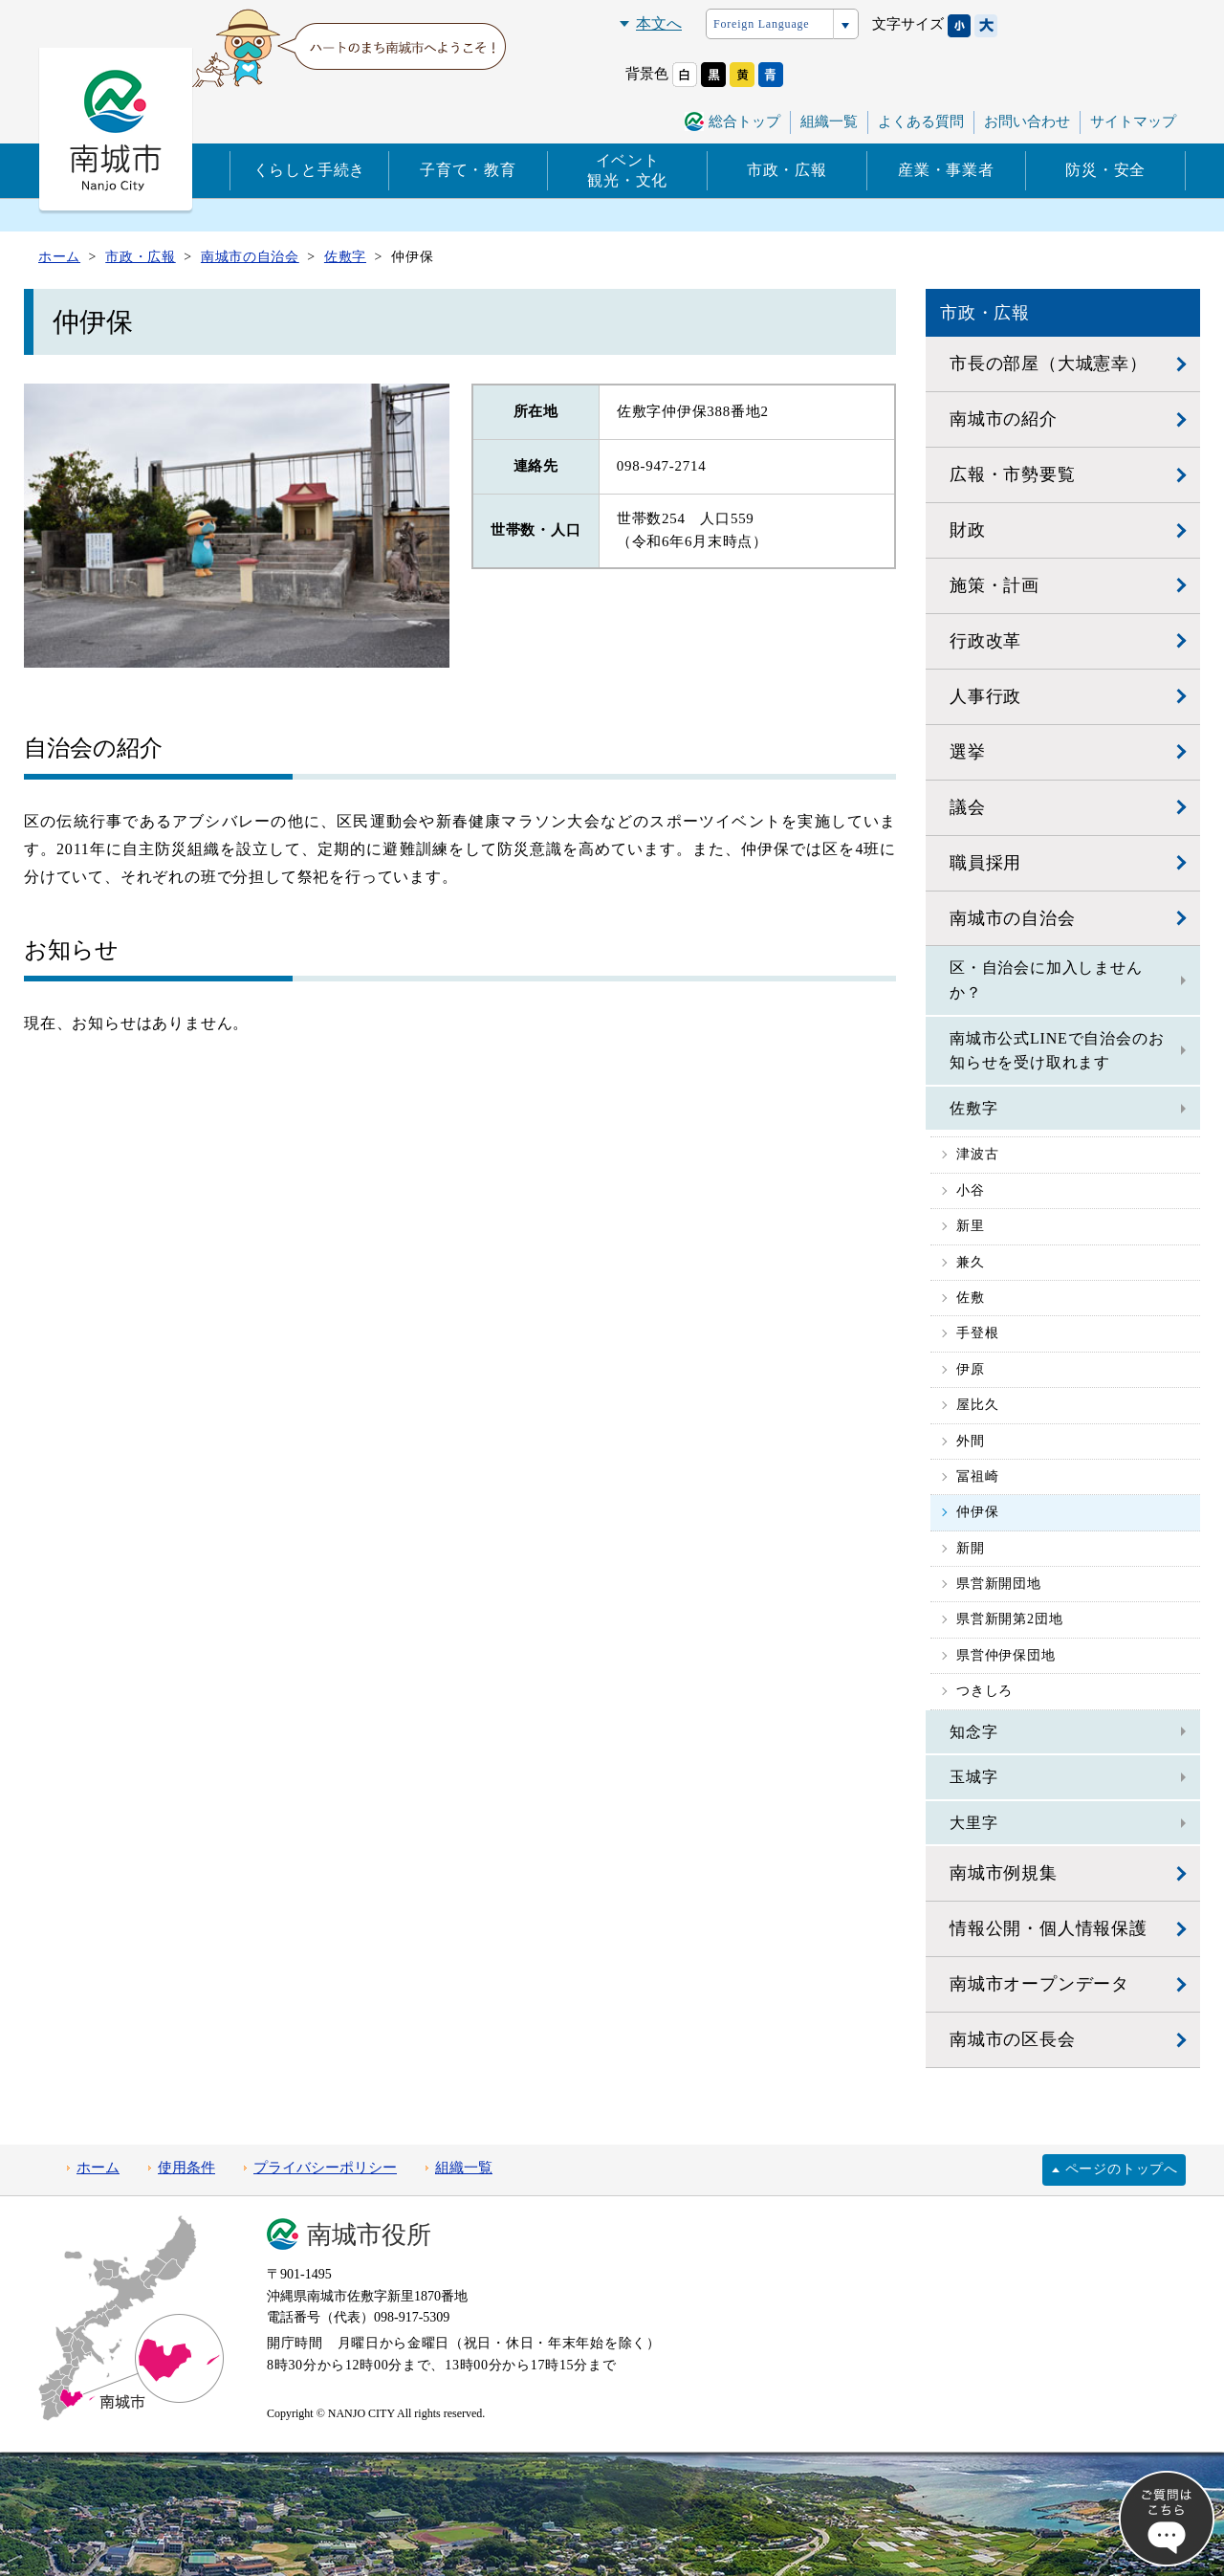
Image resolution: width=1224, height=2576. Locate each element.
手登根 (977, 1333)
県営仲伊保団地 (1006, 1655)
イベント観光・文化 (627, 170)
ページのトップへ (1121, 2169)
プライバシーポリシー (325, 2167)
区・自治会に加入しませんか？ (1046, 980)
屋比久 (977, 1405)
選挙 (968, 751)
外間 (970, 1441)
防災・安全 (1105, 170)
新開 (970, 1548)
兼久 (970, 1262)
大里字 (973, 1823)
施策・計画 (994, 585)
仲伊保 (977, 1512)
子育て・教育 (468, 170)
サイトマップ (1133, 121)
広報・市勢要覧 (1013, 474)
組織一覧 (829, 121)
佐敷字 (973, 1108)
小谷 (970, 1190)
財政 (968, 529)
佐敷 (970, 1297)
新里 (970, 1226)
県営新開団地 (998, 1583)
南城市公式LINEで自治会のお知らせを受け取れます (1057, 1050)
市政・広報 (787, 170)
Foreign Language (761, 24)
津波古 (977, 1154)
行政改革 (985, 640)
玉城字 (973, 1777)
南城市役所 (369, 2235)
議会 (968, 807)
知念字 (973, 1732)
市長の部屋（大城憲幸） (1049, 363)
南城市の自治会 (1013, 918)
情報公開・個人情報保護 (1049, 1928)
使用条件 (186, 2167)
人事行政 (985, 696)
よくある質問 (921, 121)
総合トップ (744, 121)
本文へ (659, 23)
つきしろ (984, 1691)
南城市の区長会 (1013, 2039)
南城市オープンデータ (1039, 1983)
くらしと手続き (309, 170)
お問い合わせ (1027, 121)
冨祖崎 (977, 1476)
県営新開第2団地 (1009, 1619)
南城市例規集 (1004, 1872)
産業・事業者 (946, 170)
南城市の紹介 (1004, 419)
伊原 (970, 1369)
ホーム (98, 2167)
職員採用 (985, 862)
